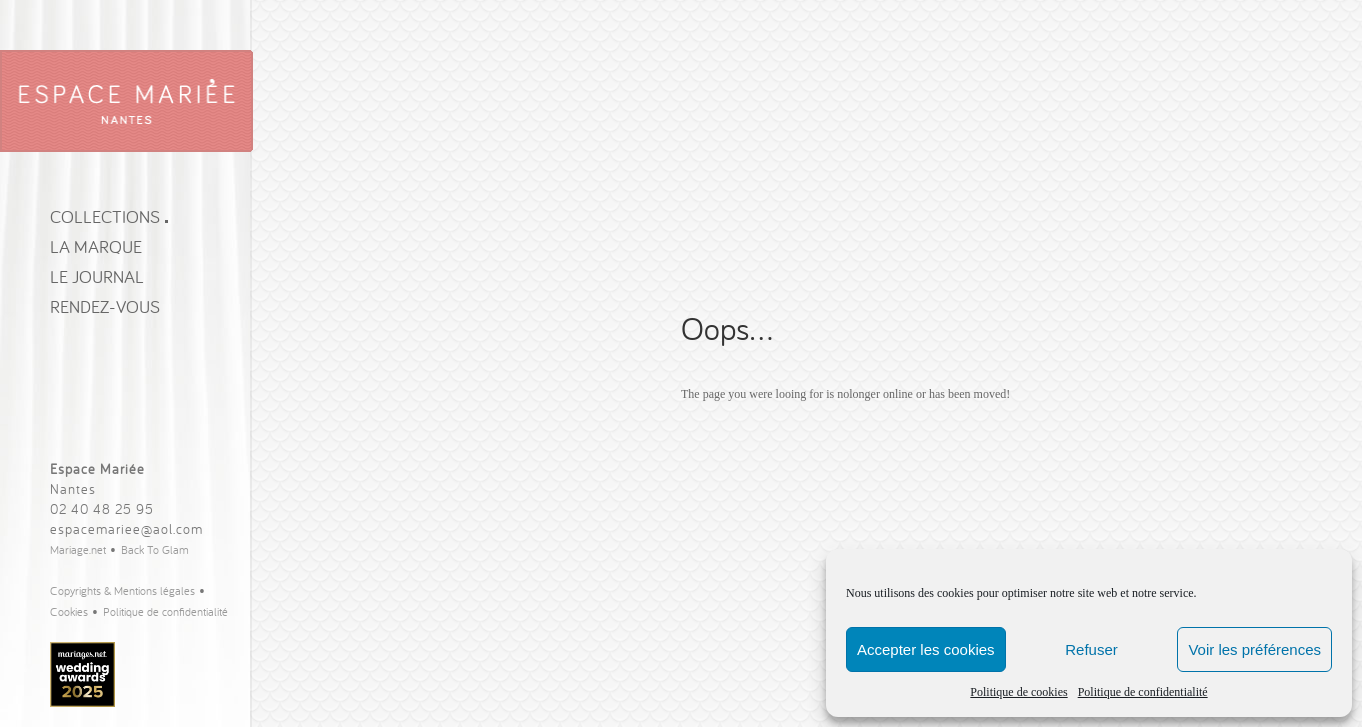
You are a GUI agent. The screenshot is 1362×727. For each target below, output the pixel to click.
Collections (109, 216)
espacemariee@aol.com (126, 529)
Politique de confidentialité (1143, 692)
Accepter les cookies (926, 649)
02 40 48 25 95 (102, 509)
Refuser (1091, 649)
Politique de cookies (1018, 692)
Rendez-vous (105, 306)
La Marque (96, 246)
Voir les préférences (1254, 649)
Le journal (97, 276)
